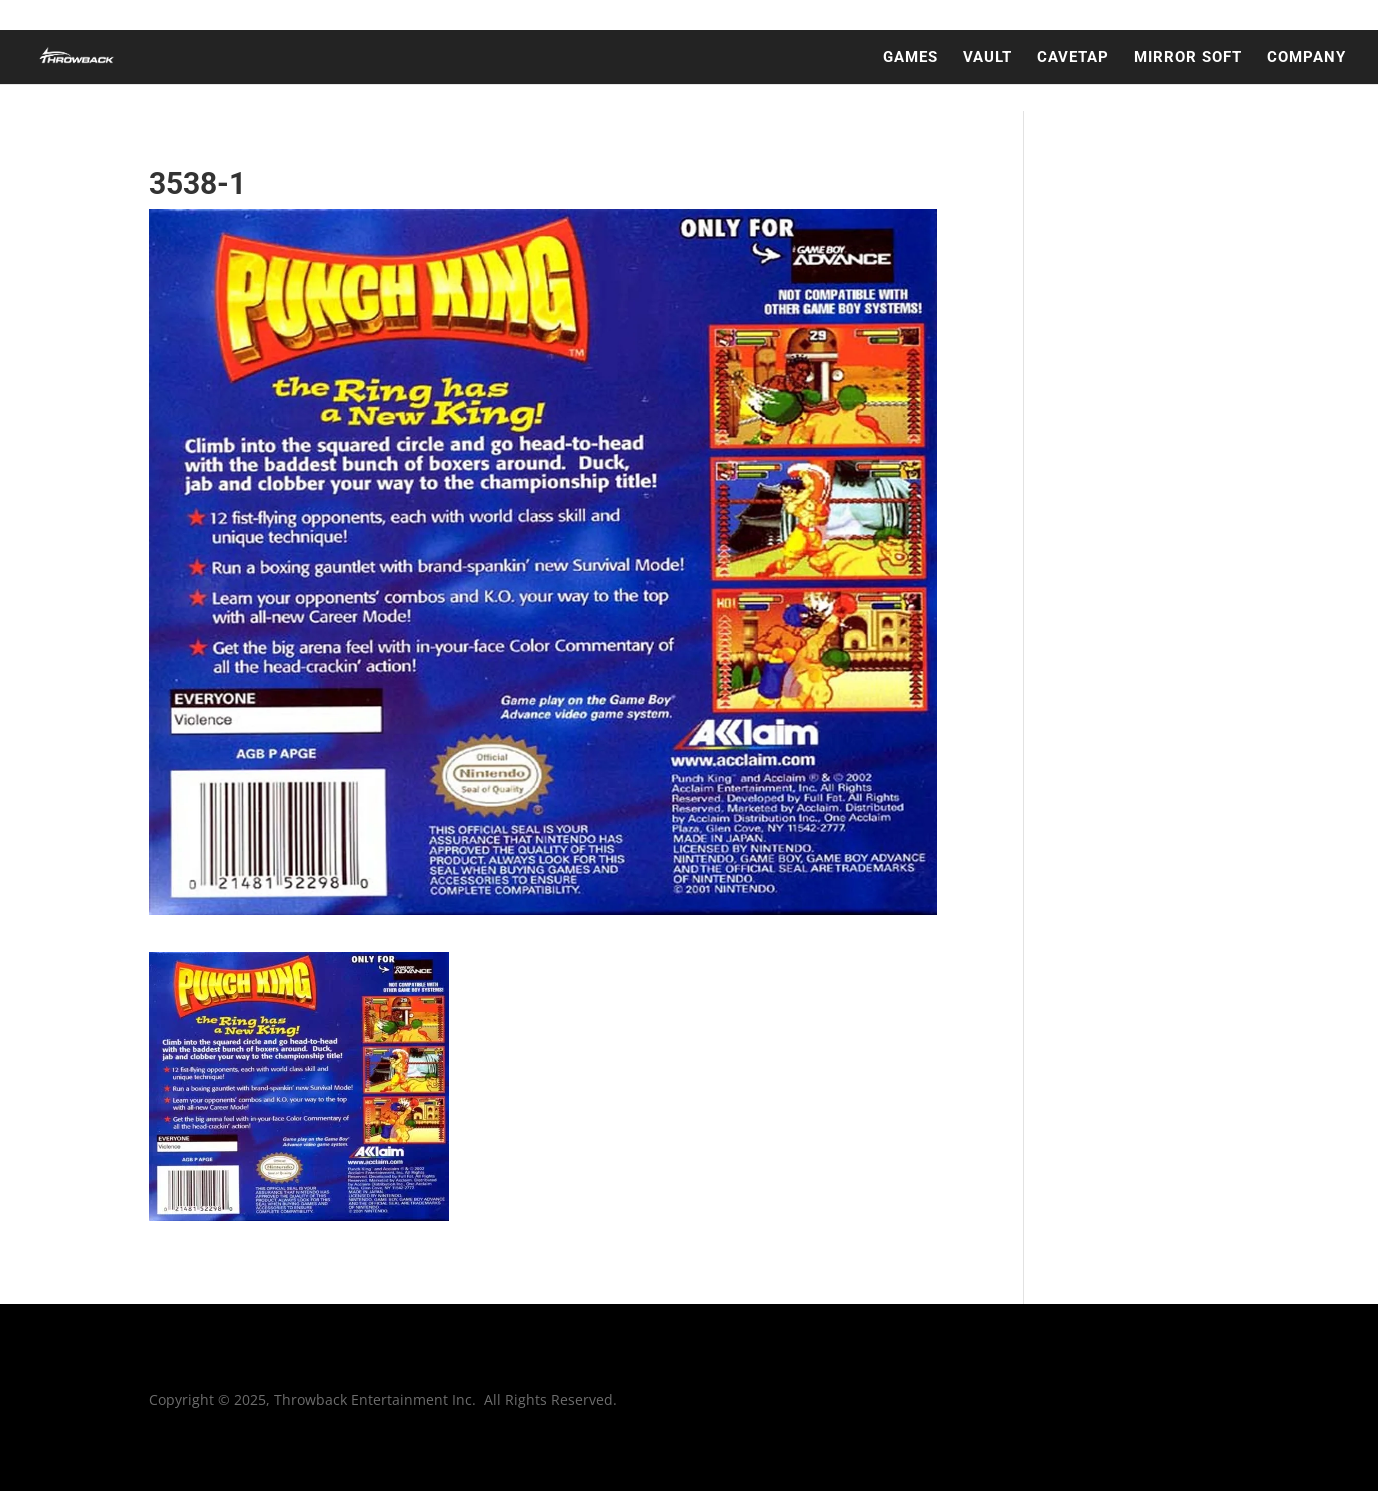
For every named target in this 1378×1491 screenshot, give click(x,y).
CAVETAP (1073, 58)
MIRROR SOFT (1188, 58)
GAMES (910, 58)
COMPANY (1306, 58)
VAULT (987, 58)
